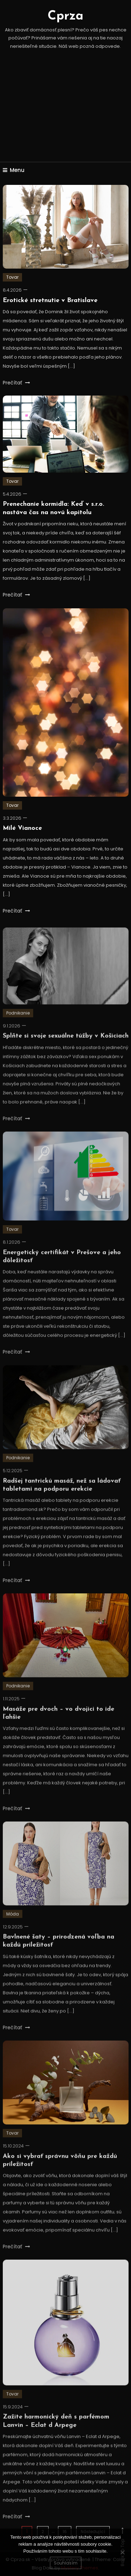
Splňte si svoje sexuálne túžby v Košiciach (66, 1045)
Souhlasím (66, 2563)
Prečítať (16, 382)
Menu (13, 170)
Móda (12, 1924)
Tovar (12, 277)
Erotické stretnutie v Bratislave (50, 300)
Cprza (65, 16)
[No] (122, 2552)
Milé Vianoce (22, 828)
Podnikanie (18, 1023)
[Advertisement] (65, 114)
